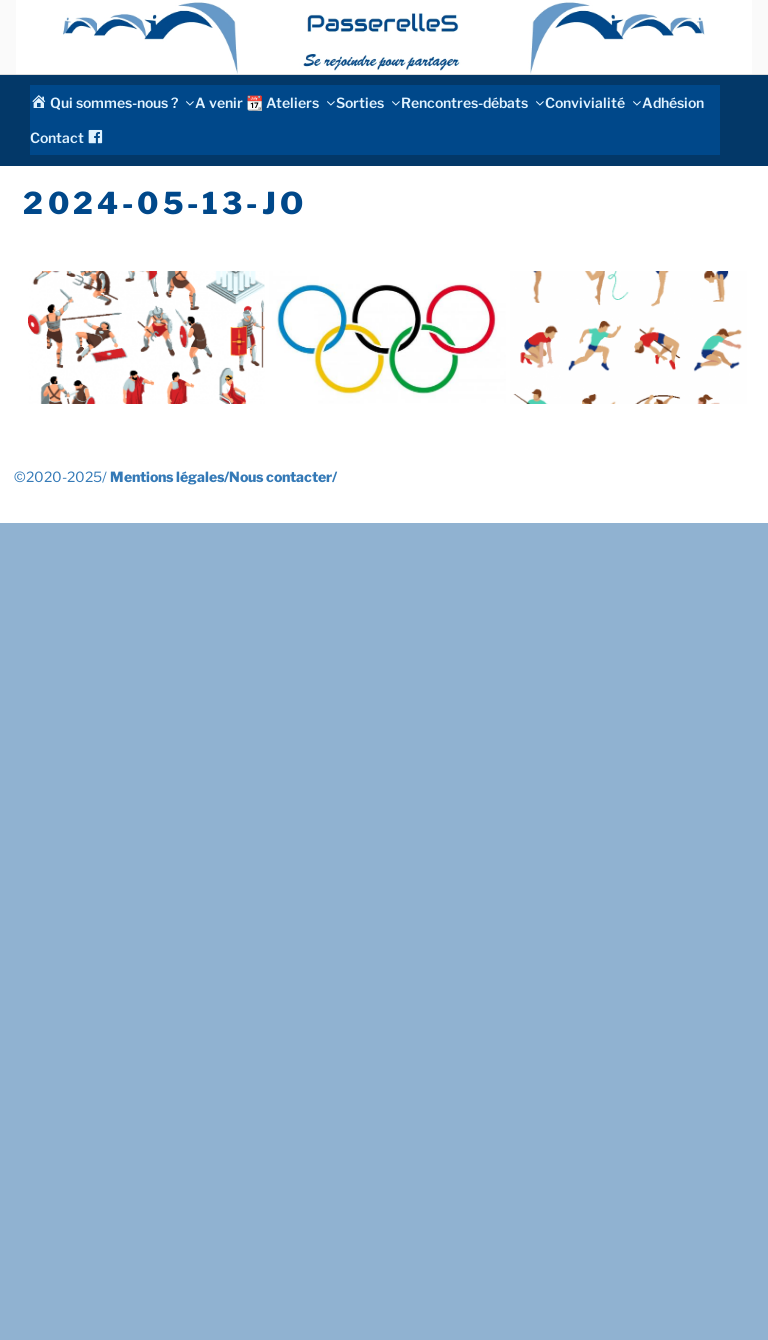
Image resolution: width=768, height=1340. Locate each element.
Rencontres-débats (471, 102)
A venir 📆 (229, 102)
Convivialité (592, 102)
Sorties (367, 102)
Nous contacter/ (283, 476)
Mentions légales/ (169, 476)
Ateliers (299, 102)
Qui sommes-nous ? (121, 102)
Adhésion (673, 102)
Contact (57, 137)
